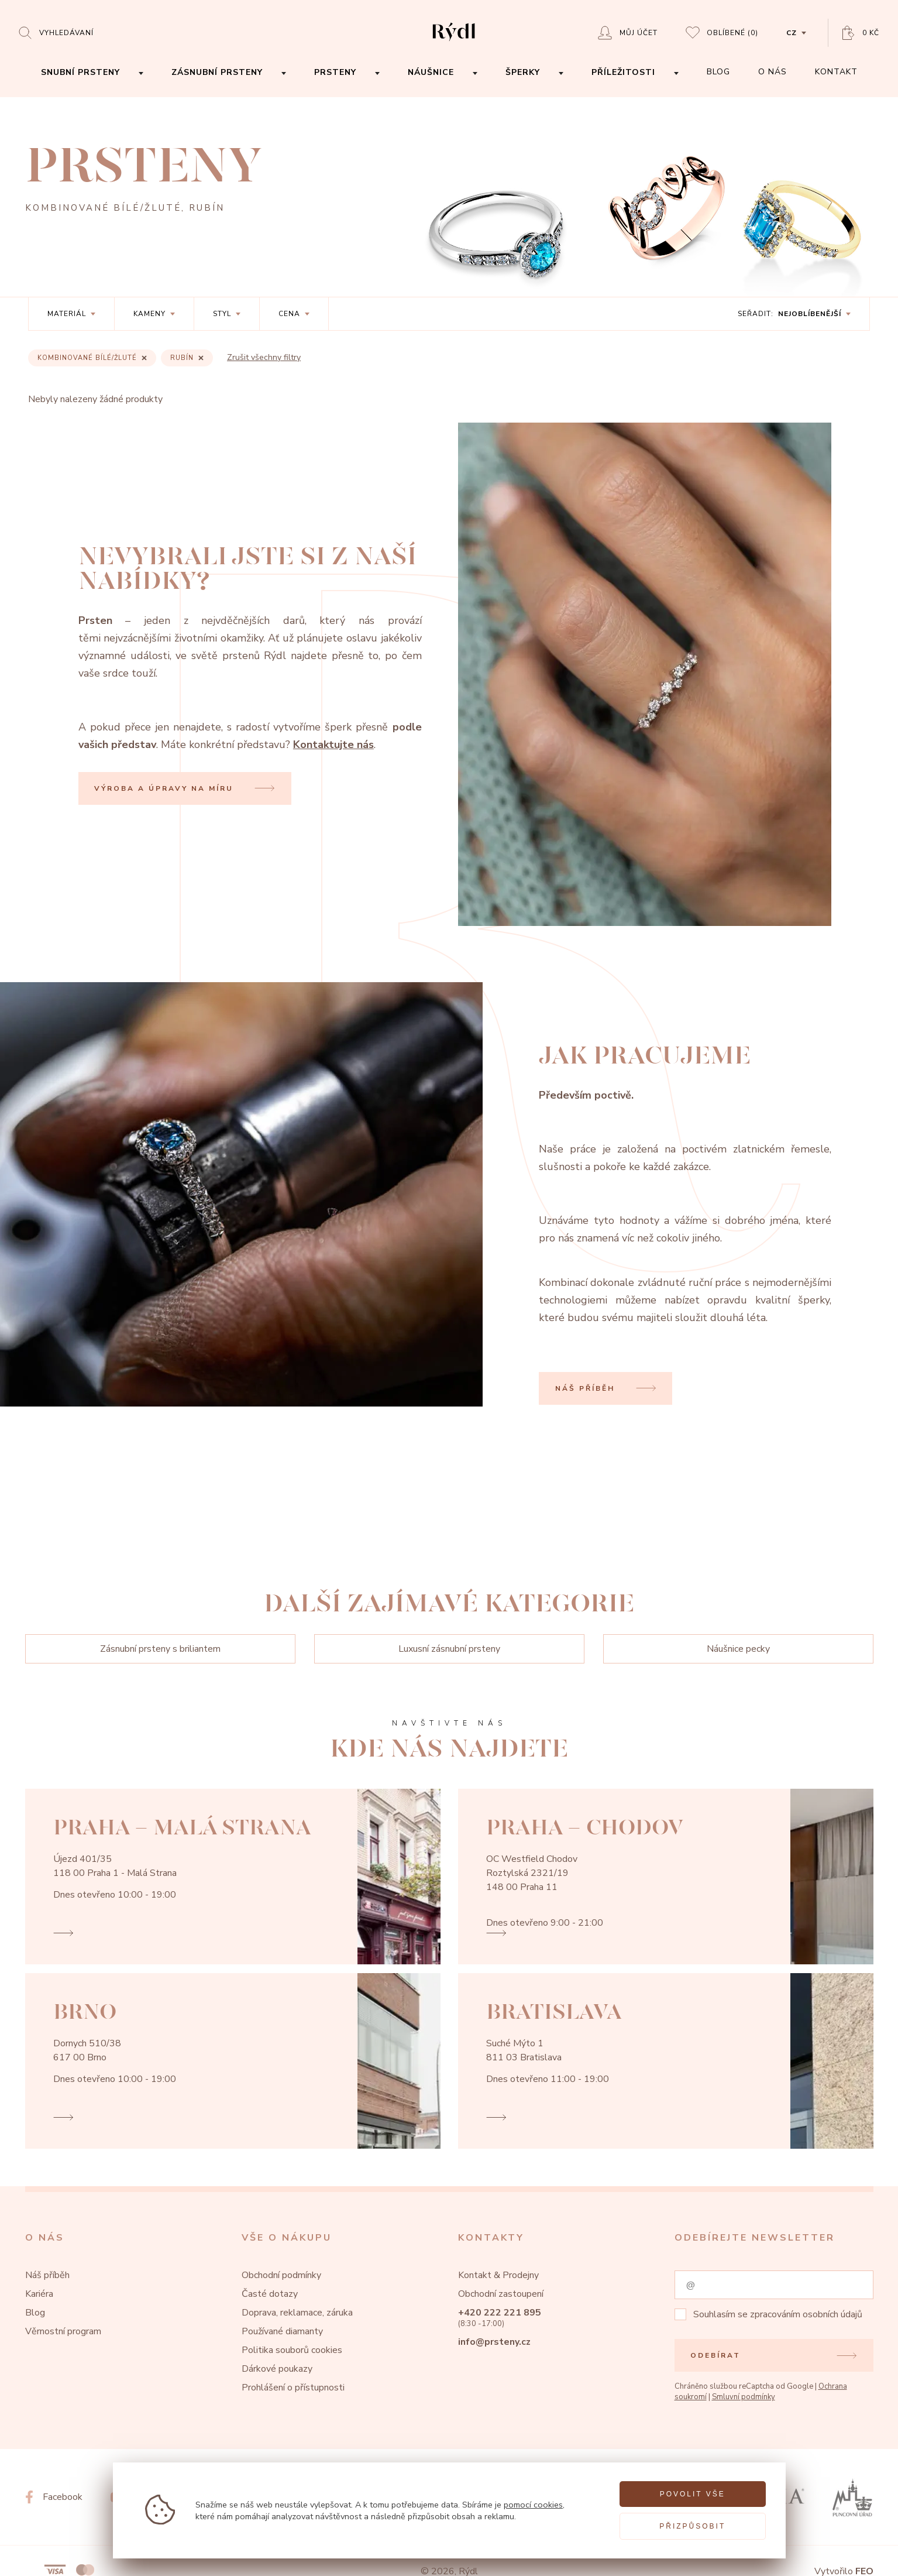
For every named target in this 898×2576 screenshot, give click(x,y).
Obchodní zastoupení (500, 2293)
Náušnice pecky (738, 1648)
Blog (35, 2312)
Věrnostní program (63, 2331)
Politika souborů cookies (292, 2350)
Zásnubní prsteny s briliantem (160, 1648)
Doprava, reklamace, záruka (297, 2312)
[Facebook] (53, 2497)
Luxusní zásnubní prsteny (449, 1648)
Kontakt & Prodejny (498, 2275)
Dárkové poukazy (277, 2368)
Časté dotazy (270, 2293)
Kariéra (39, 2293)
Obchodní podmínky (281, 2275)
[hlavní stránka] (454, 42)
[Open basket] (860, 33)
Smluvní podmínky (743, 2397)
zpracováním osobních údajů (806, 2314)
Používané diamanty (282, 2331)
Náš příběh (47, 2275)
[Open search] (56, 32)
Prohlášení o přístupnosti (293, 2387)
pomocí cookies (533, 2504)
